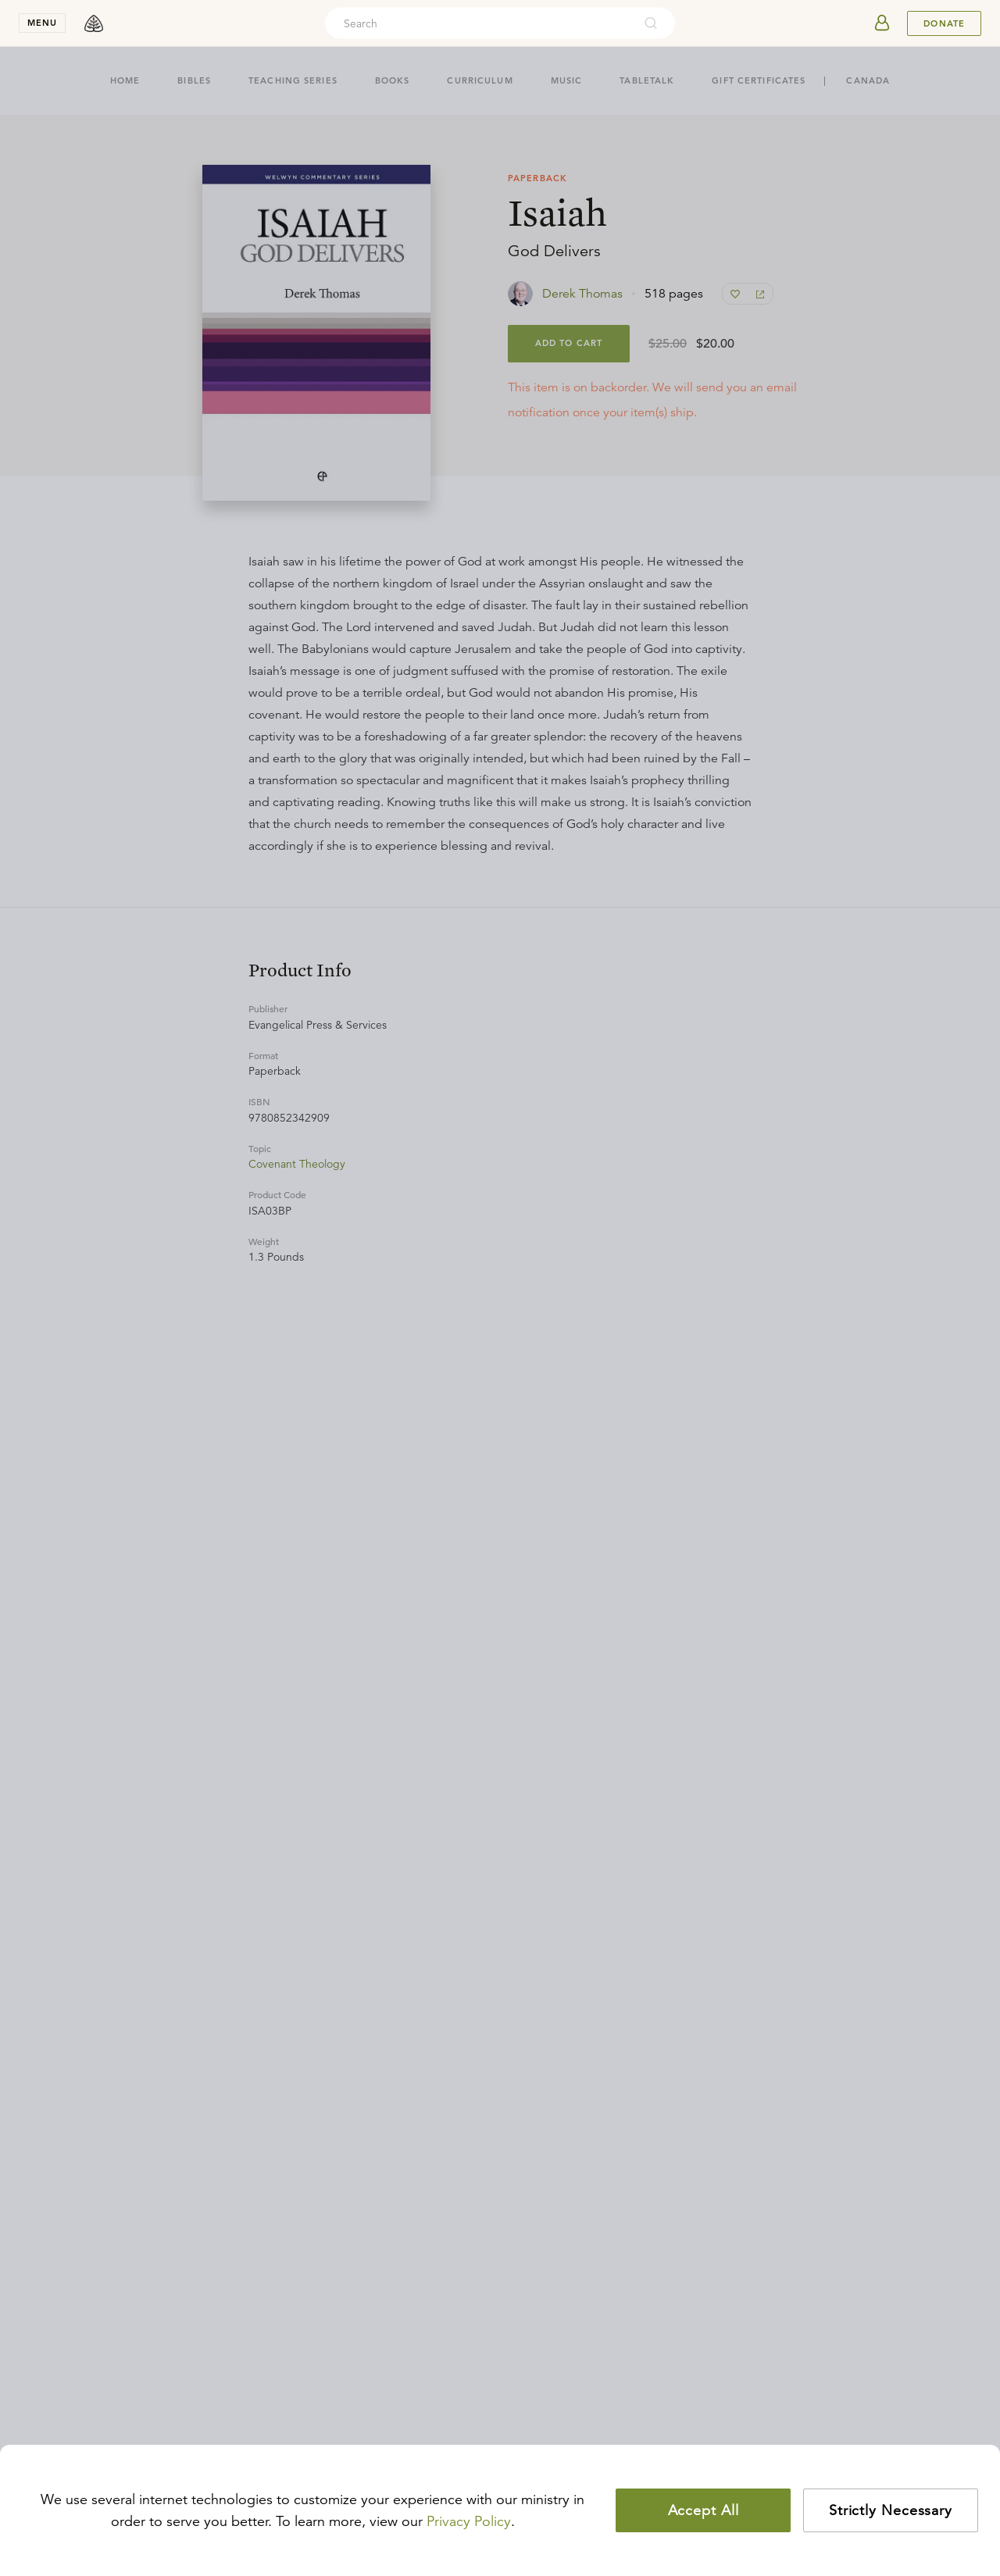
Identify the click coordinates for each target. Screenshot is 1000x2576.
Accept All (703, 2510)
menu (42, 22)
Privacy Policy (469, 2521)
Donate (944, 23)
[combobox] (479, 23)
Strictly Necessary (890, 2510)
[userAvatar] (882, 23)
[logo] (93, 23)
